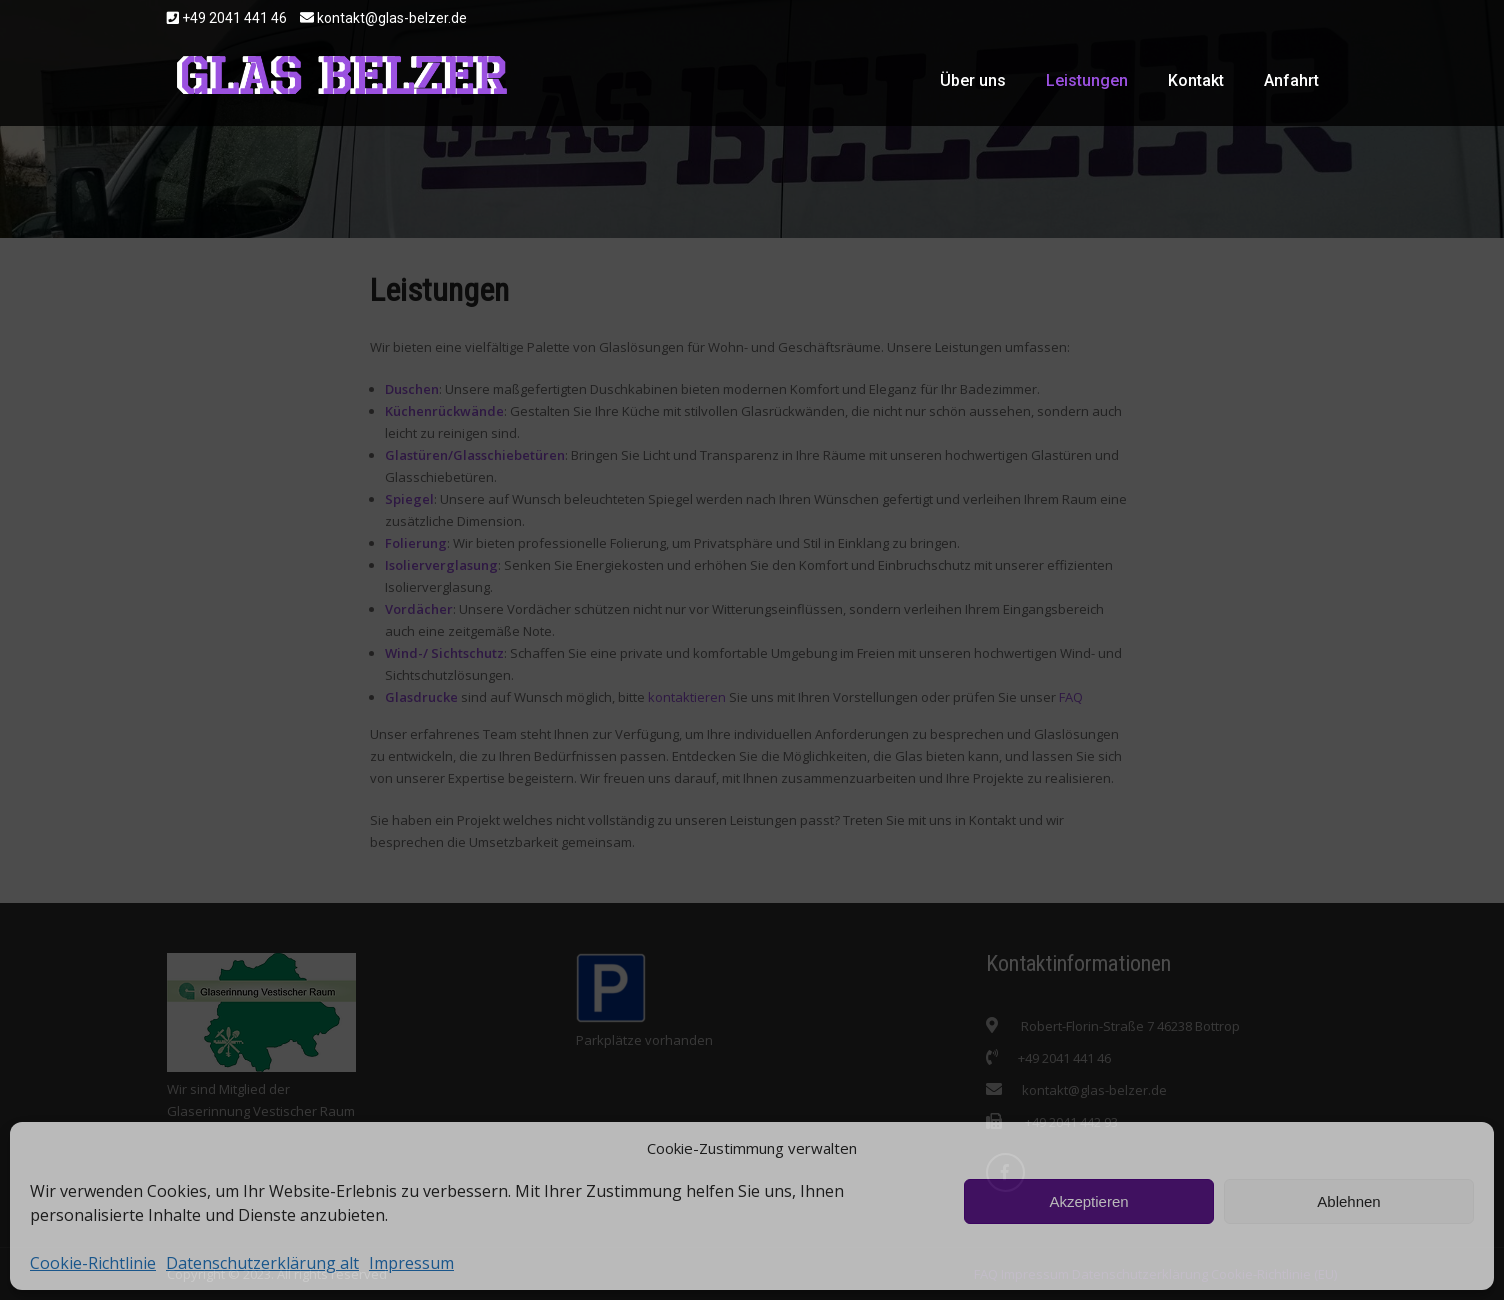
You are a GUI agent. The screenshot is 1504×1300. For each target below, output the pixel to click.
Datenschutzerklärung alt (262, 1263)
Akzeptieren (1088, 1201)
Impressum (411, 1263)
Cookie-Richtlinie (93, 1263)
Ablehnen (1348, 1201)
